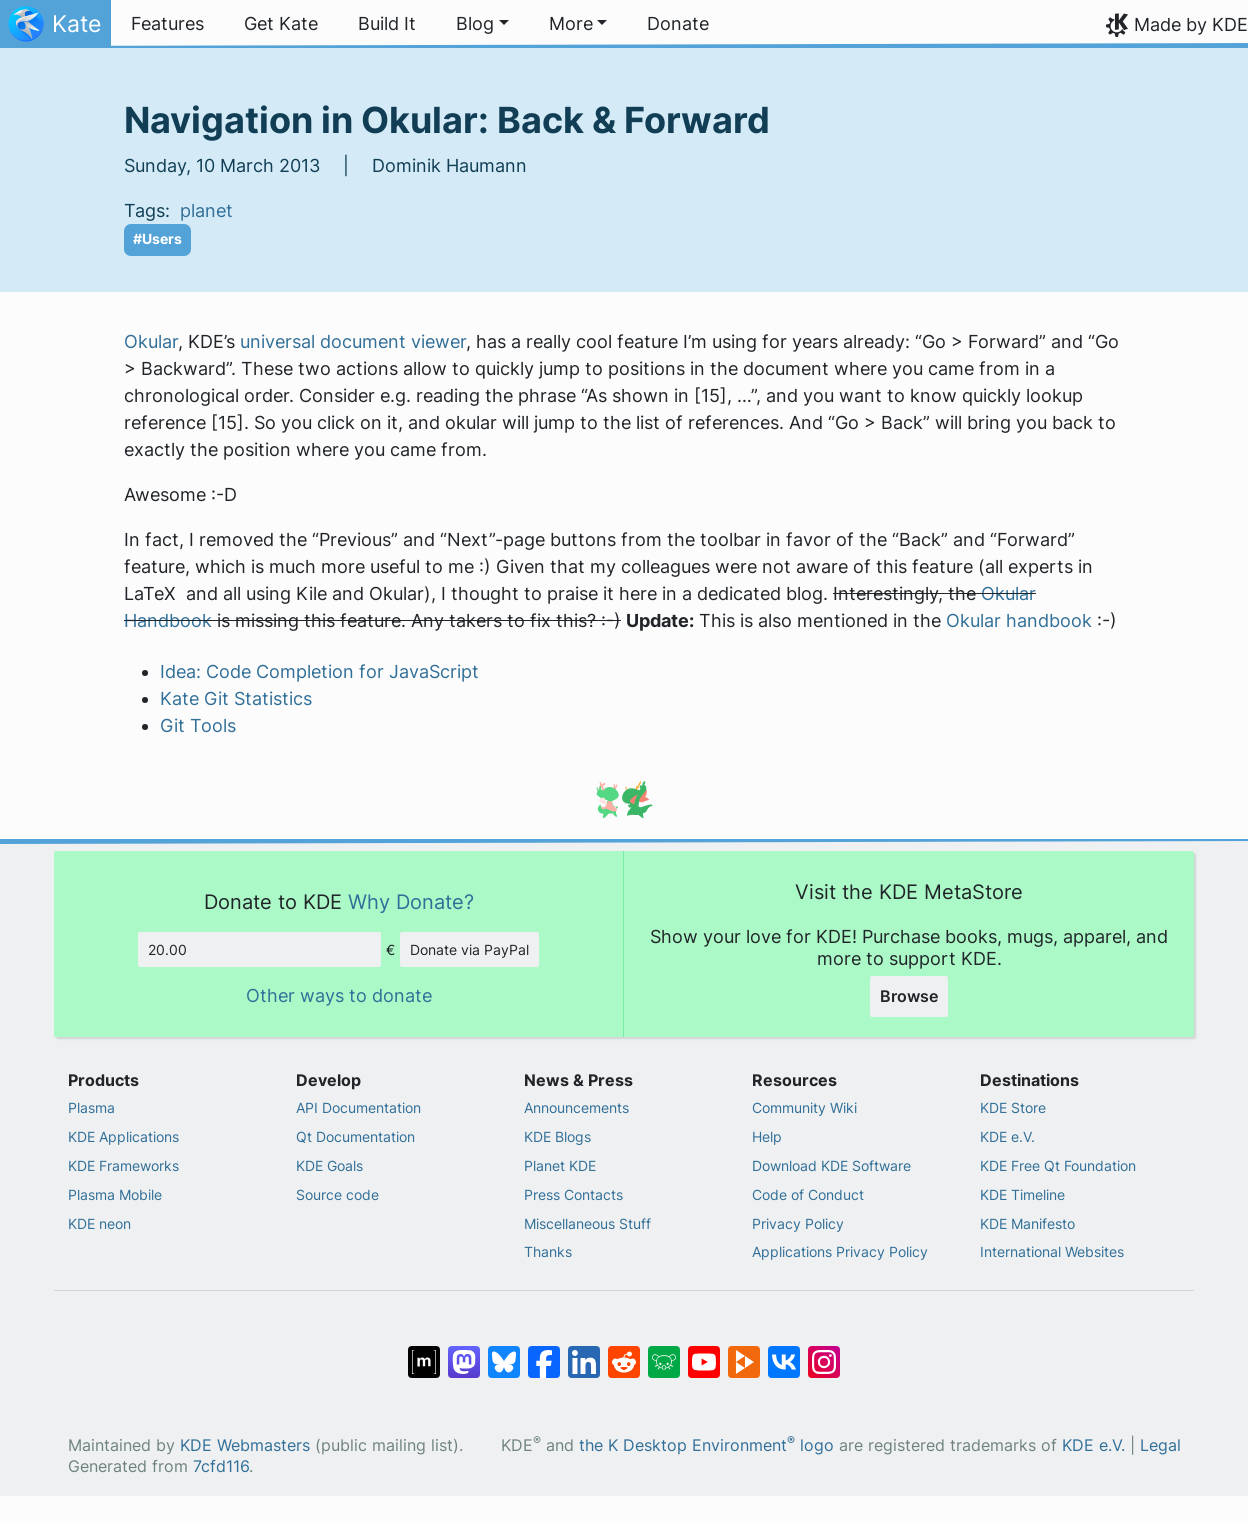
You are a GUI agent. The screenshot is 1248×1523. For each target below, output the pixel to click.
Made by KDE (1191, 24)
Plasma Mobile (115, 1194)
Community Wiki (804, 1107)
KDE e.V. (1007, 1136)
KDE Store (1013, 1107)
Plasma (91, 1107)
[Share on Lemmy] (664, 1352)
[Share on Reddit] (624, 1352)
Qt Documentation (355, 1136)
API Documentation (358, 1107)
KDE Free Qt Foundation (1058, 1165)
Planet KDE (560, 1165)
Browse (909, 996)
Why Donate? (411, 901)
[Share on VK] (784, 1352)
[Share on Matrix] (424, 1352)
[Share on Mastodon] (464, 1352)
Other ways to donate (339, 995)
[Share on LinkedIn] (584, 1352)
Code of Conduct (808, 1194)
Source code (337, 1194)
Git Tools (198, 725)
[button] (482, 24)
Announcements (576, 1107)
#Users (157, 239)
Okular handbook (1019, 620)
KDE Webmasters (245, 1445)
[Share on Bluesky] (504, 1352)
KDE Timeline (1022, 1194)
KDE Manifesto (1027, 1223)
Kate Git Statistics (236, 698)
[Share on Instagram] (824, 1352)
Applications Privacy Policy (840, 1251)
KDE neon (99, 1223)
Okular (151, 341)
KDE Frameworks (123, 1165)
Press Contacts (573, 1194)
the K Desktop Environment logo (706, 1445)
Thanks (548, 1251)
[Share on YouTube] (704, 1352)
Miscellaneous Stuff (587, 1223)
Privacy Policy (798, 1223)
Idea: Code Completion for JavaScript (319, 671)
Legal (1160, 1445)
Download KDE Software (831, 1165)
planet (206, 210)
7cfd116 (221, 1466)
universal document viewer (353, 341)
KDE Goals (329, 1165)
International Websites (1052, 1251)
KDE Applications (123, 1136)
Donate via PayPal (469, 949)
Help (767, 1136)
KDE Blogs (557, 1136)
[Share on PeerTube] (744, 1352)
